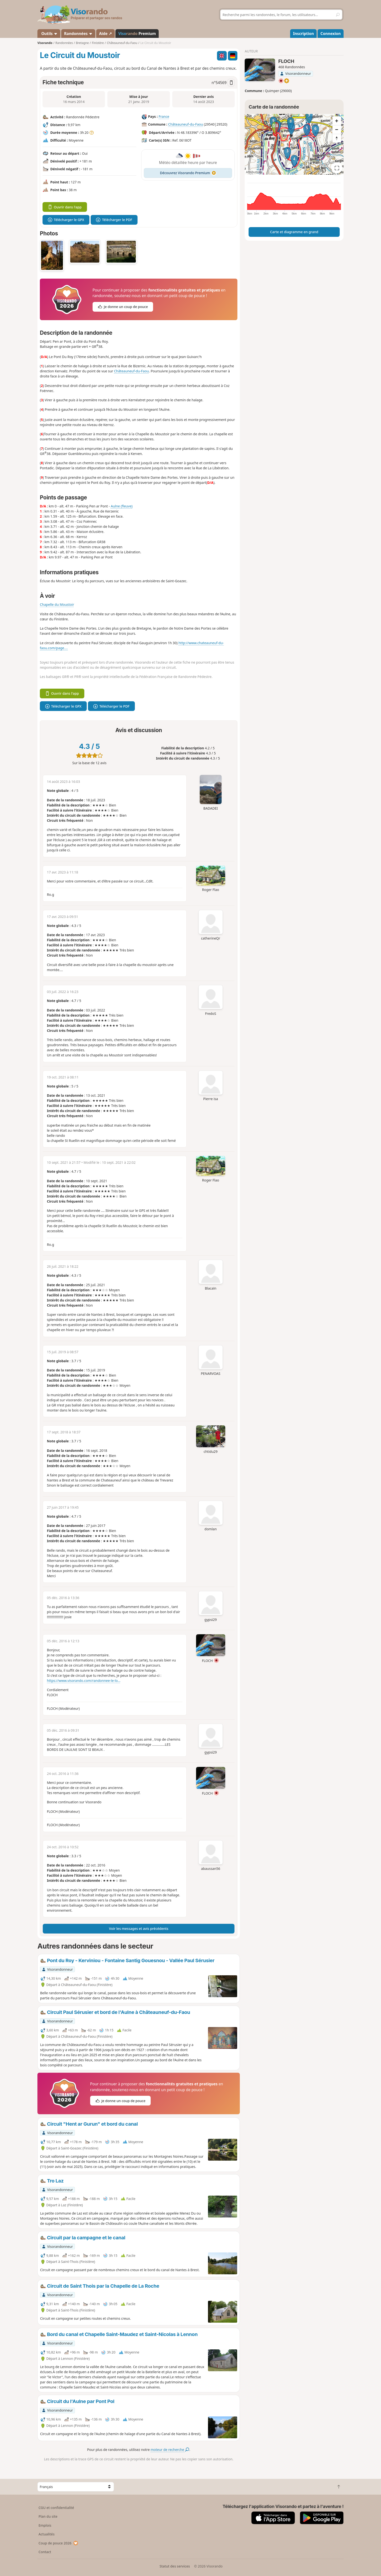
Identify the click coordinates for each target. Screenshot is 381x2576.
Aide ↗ (105, 33)
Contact (45, 2552)
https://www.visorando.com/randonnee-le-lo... (84, 1680)
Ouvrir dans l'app (65, 207)
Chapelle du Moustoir (57, 604)
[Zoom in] (336, 120)
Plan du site (48, 2516)
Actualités (47, 2534)
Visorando (44, 43)
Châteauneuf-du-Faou (185, 124)
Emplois (45, 2525)
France (164, 116)
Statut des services (174, 2566)
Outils (49, 33)
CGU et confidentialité (56, 2507)
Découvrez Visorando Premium (188, 172)
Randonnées (78, 33)
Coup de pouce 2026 (58, 2543)
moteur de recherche (170, 2449)
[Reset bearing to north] (336, 138)
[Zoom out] (336, 129)
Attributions (254, 172)
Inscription (303, 33)
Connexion (330, 33)
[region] (294, 144)
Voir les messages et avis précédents (138, 1928)
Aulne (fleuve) (122, 506)
